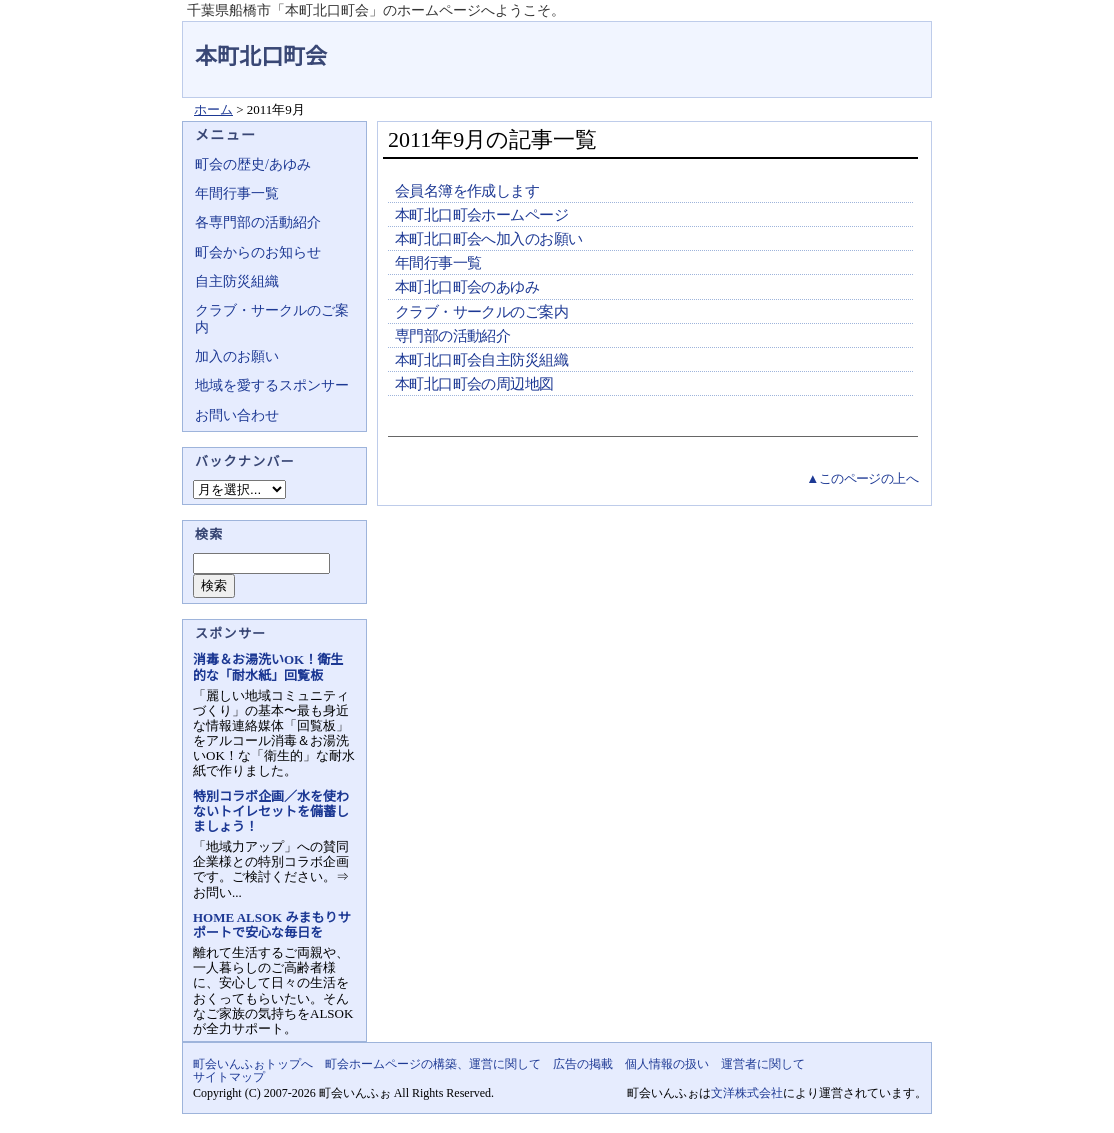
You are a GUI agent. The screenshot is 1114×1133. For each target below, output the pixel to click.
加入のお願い (237, 356)
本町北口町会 (261, 56)
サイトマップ (229, 1077)
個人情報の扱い (667, 1064)
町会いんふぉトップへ (253, 1064)
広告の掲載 (583, 1064)
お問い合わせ (237, 415)
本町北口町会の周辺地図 (474, 384)
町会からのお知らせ (258, 252)
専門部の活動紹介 (452, 336)
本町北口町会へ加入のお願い (488, 239)
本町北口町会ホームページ (481, 215)
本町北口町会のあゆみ (467, 287)
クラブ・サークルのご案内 (481, 312)
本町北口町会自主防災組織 (481, 360)
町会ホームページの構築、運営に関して (433, 1064)
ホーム (213, 109)
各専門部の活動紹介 (258, 222)
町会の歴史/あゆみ (253, 164)
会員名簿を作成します (467, 191)
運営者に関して (763, 1064)
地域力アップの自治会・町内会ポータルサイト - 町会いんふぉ (857, 44)
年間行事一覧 (438, 263)
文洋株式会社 (747, 1093)
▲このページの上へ (862, 478)
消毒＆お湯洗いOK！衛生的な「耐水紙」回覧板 (268, 667)
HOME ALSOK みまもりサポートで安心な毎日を (271, 925)
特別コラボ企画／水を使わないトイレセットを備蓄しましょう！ (271, 811)
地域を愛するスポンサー (272, 385)
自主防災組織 (237, 281)
